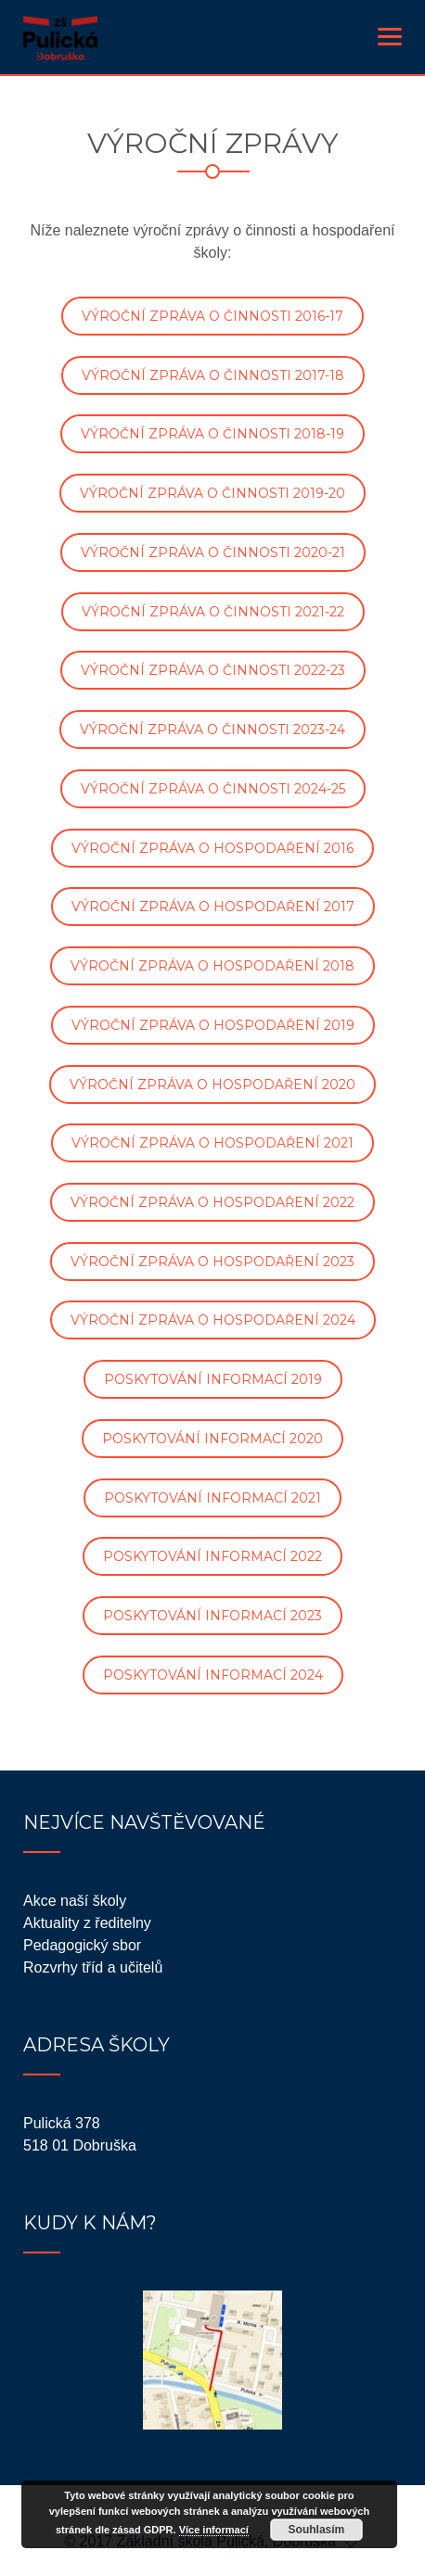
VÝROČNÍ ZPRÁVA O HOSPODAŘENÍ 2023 (212, 1261)
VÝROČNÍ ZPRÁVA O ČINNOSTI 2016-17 (212, 316)
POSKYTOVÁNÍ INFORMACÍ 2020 (212, 1438)
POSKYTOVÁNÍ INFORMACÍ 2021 (212, 1498)
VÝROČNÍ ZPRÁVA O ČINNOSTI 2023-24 (212, 729)
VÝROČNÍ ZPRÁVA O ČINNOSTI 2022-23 (213, 670)
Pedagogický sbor (82, 1945)
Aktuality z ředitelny (87, 1923)
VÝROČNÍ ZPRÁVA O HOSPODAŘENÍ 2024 (213, 1320)
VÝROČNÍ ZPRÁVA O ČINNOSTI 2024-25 (213, 788)
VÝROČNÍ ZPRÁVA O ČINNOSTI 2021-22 (213, 611)
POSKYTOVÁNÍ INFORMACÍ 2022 (212, 1556)
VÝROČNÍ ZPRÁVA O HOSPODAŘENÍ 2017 (212, 906)
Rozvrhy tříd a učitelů (92, 1967)
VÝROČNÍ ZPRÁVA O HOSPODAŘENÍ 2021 (212, 1143)
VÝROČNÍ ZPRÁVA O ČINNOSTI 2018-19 (212, 433)
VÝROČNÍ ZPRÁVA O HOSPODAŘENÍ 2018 (212, 966)
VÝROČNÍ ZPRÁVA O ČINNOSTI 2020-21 (213, 552)
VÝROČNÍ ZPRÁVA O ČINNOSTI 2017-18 (213, 375)
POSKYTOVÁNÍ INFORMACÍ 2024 (213, 1675)
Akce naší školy (74, 1901)
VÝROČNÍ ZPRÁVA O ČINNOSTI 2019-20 (212, 493)
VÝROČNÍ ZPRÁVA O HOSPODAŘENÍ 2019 (212, 1025)
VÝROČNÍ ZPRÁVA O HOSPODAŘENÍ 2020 (212, 1084)
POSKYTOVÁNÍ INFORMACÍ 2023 (212, 1615)
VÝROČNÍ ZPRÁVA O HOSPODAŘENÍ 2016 (212, 848)
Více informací (214, 2529)
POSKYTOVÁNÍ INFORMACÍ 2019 (213, 1379)
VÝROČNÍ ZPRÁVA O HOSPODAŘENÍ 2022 (212, 1202)
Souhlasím (317, 2529)
